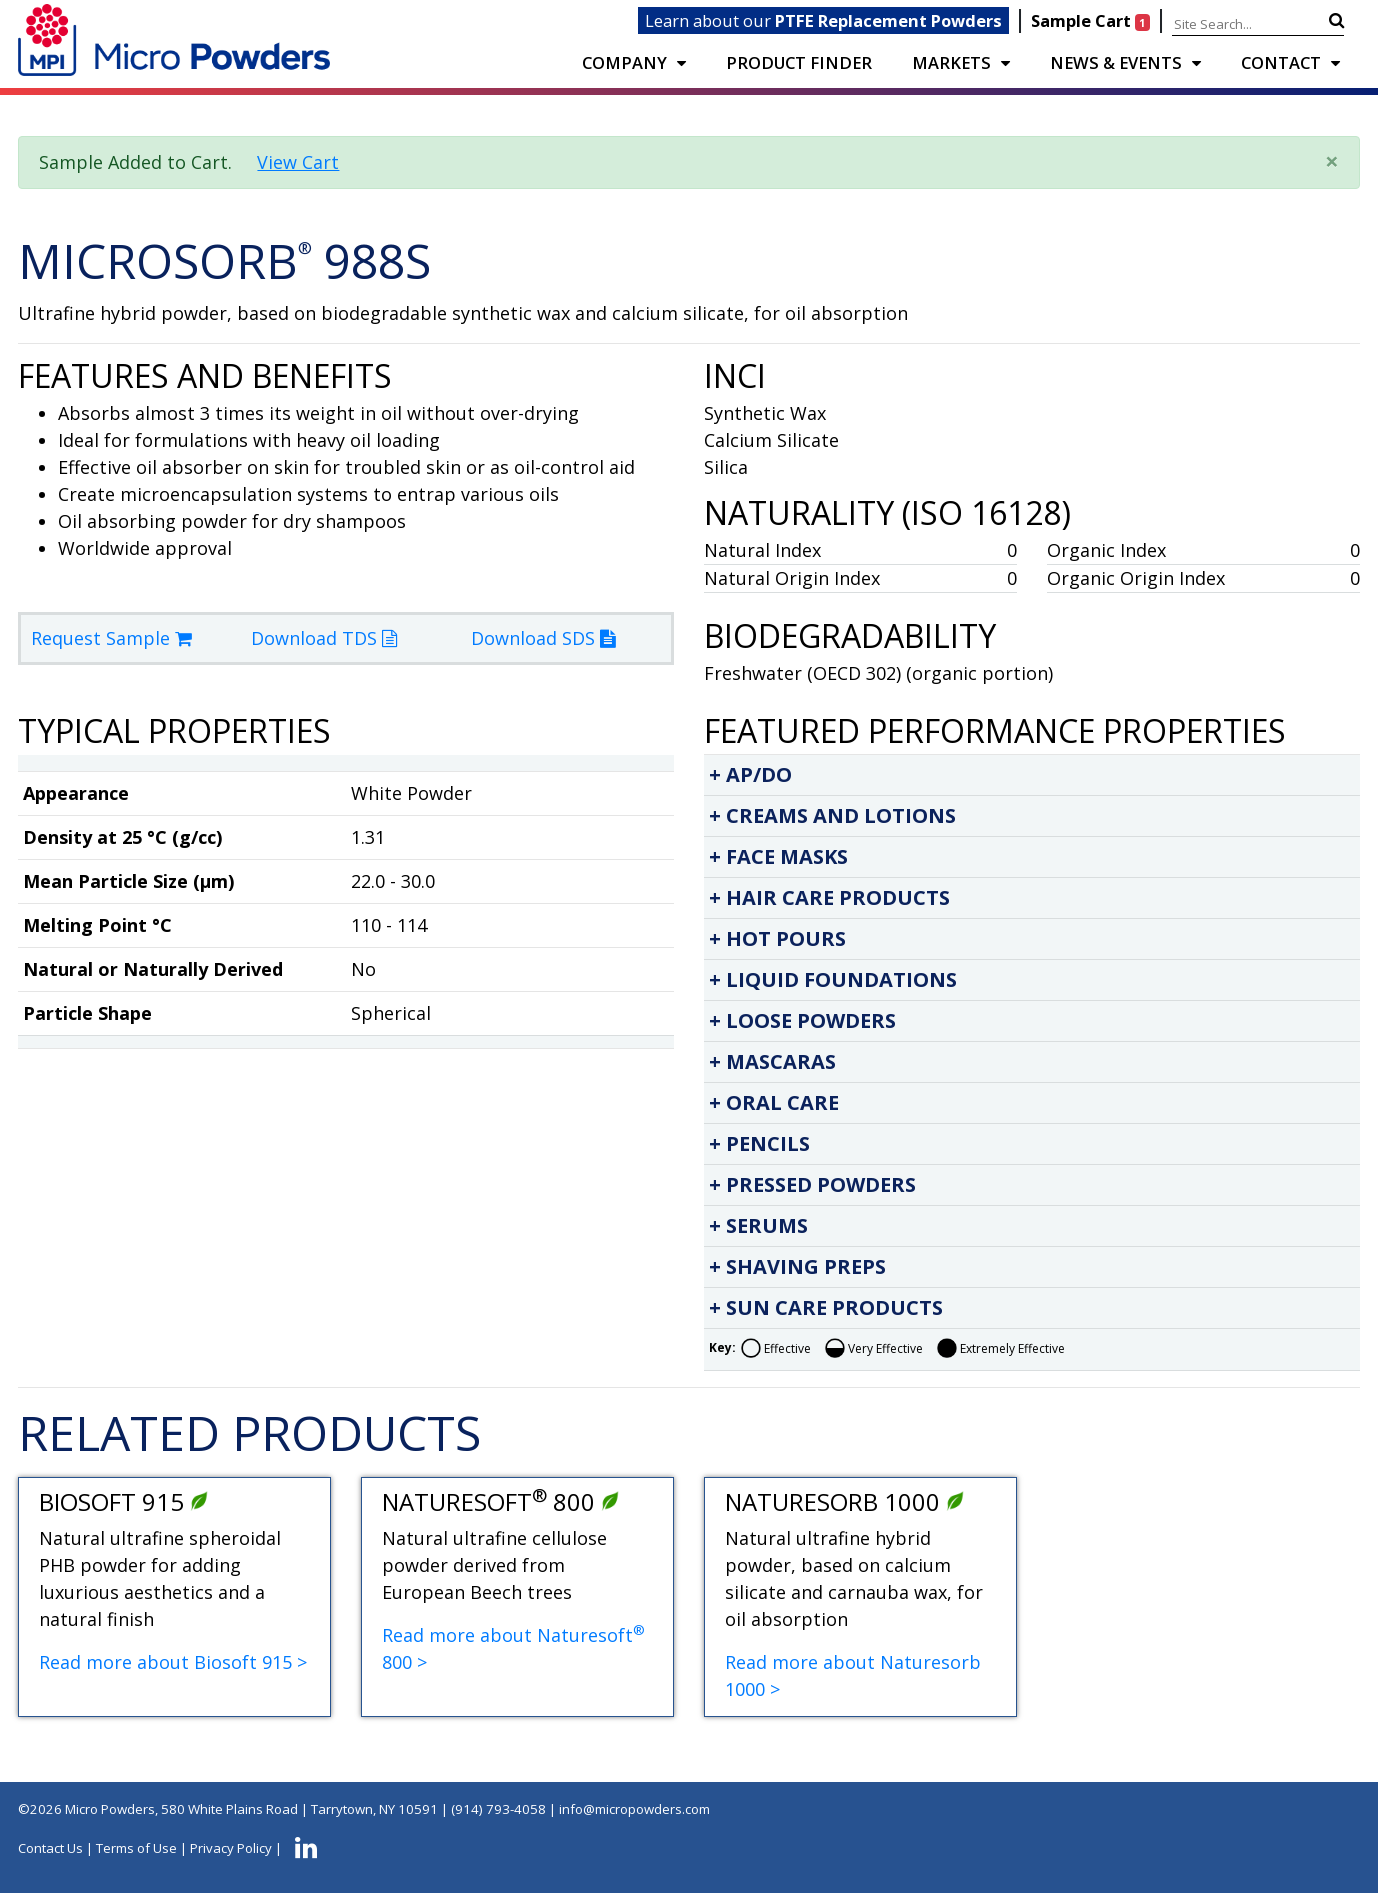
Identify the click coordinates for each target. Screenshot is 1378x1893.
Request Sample (111, 638)
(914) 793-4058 (498, 1809)
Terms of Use (136, 1848)
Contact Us (50, 1848)
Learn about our (823, 20)
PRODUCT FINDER (799, 62)
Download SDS (543, 638)
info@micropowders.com (634, 1809)
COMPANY (624, 62)
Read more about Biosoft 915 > (173, 1662)
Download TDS (324, 638)
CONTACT (1281, 62)
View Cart (298, 162)
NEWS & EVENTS (1116, 62)
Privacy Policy (231, 1848)
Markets (951, 62)
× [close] (1332, 160)
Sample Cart (1092, 20)
